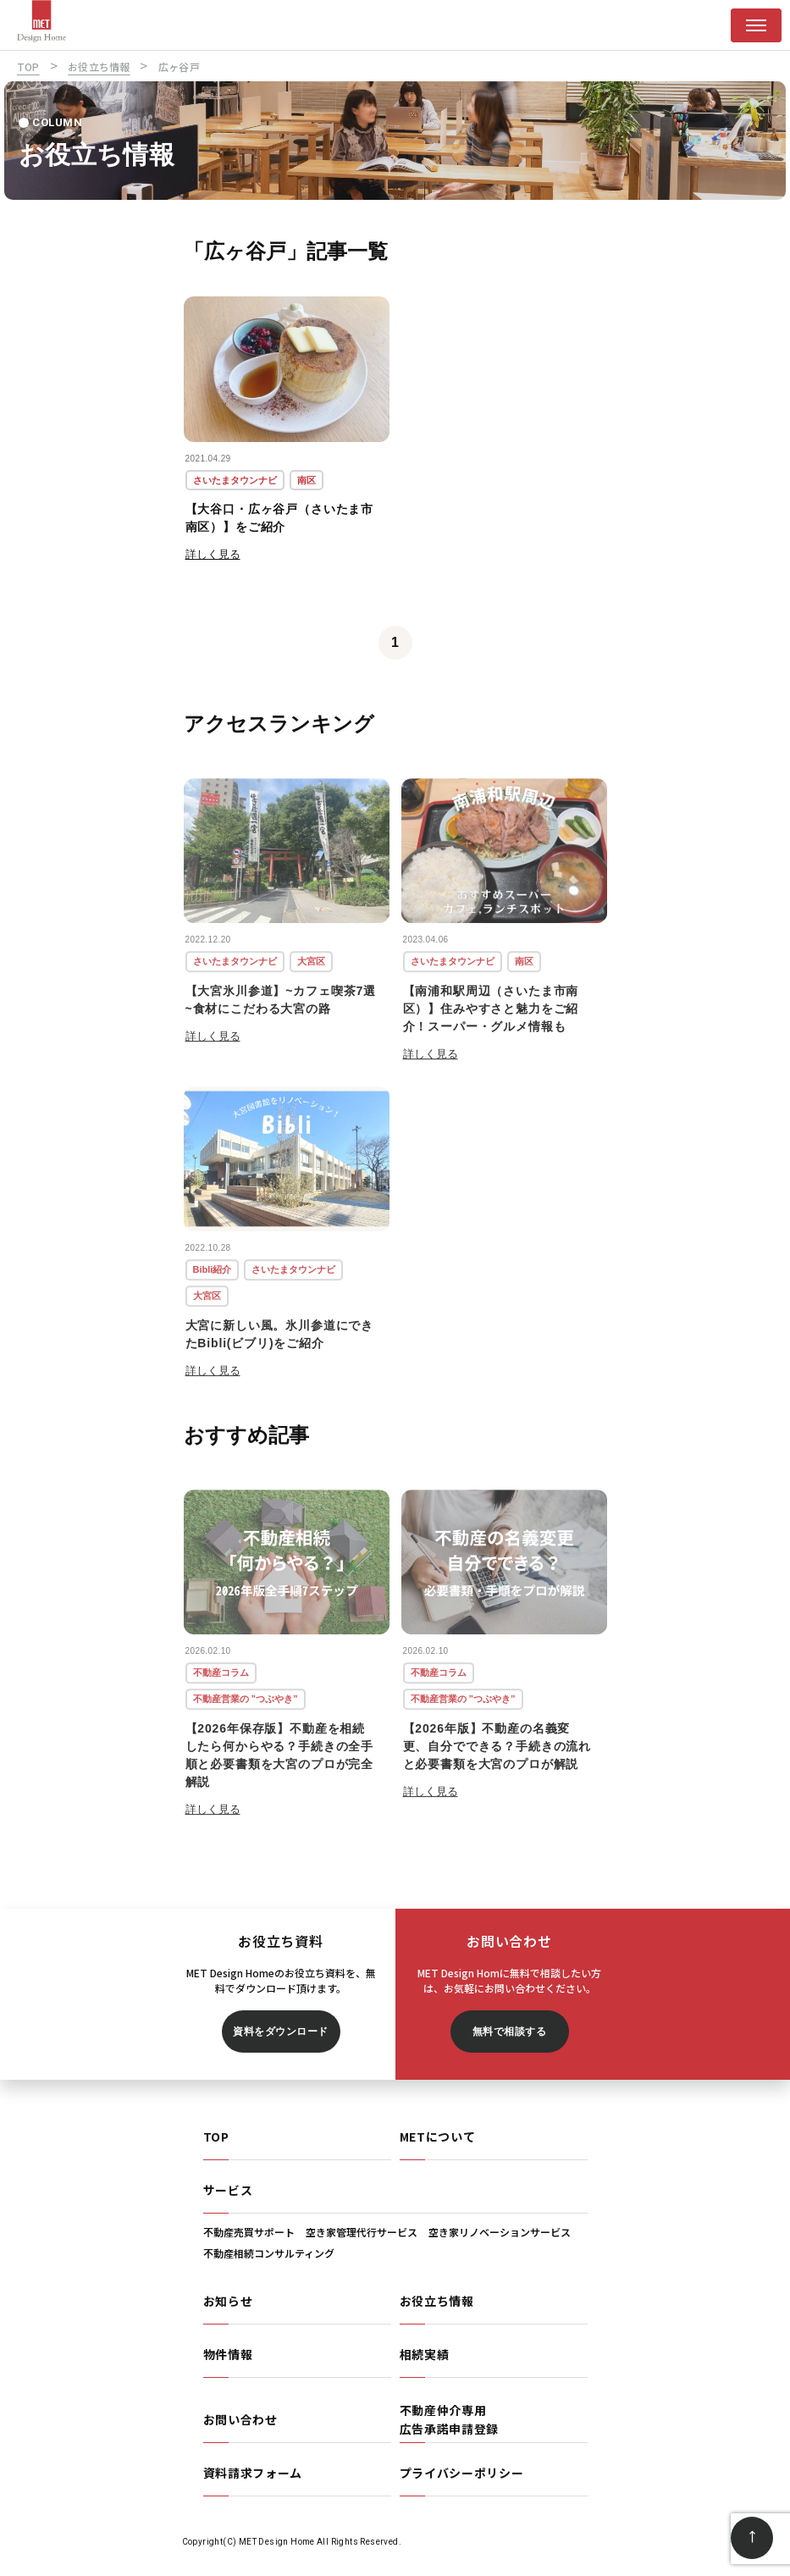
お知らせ (228, 2300)
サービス (228, 2189)
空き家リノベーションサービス (499, 2232)
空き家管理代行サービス (361, 2232)
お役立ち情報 (437, 2300)
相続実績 (425, 2354)
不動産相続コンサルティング (268, 2253)
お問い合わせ (240, 2419)
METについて (438, 2136)
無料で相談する (509, 2031)
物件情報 (228, 2354)
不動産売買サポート (249, 2232)
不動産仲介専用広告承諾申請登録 (450, 2419)
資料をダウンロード (280, 2031)
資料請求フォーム (253, 2472)
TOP (216, 2136)
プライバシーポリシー (462, 2472)
